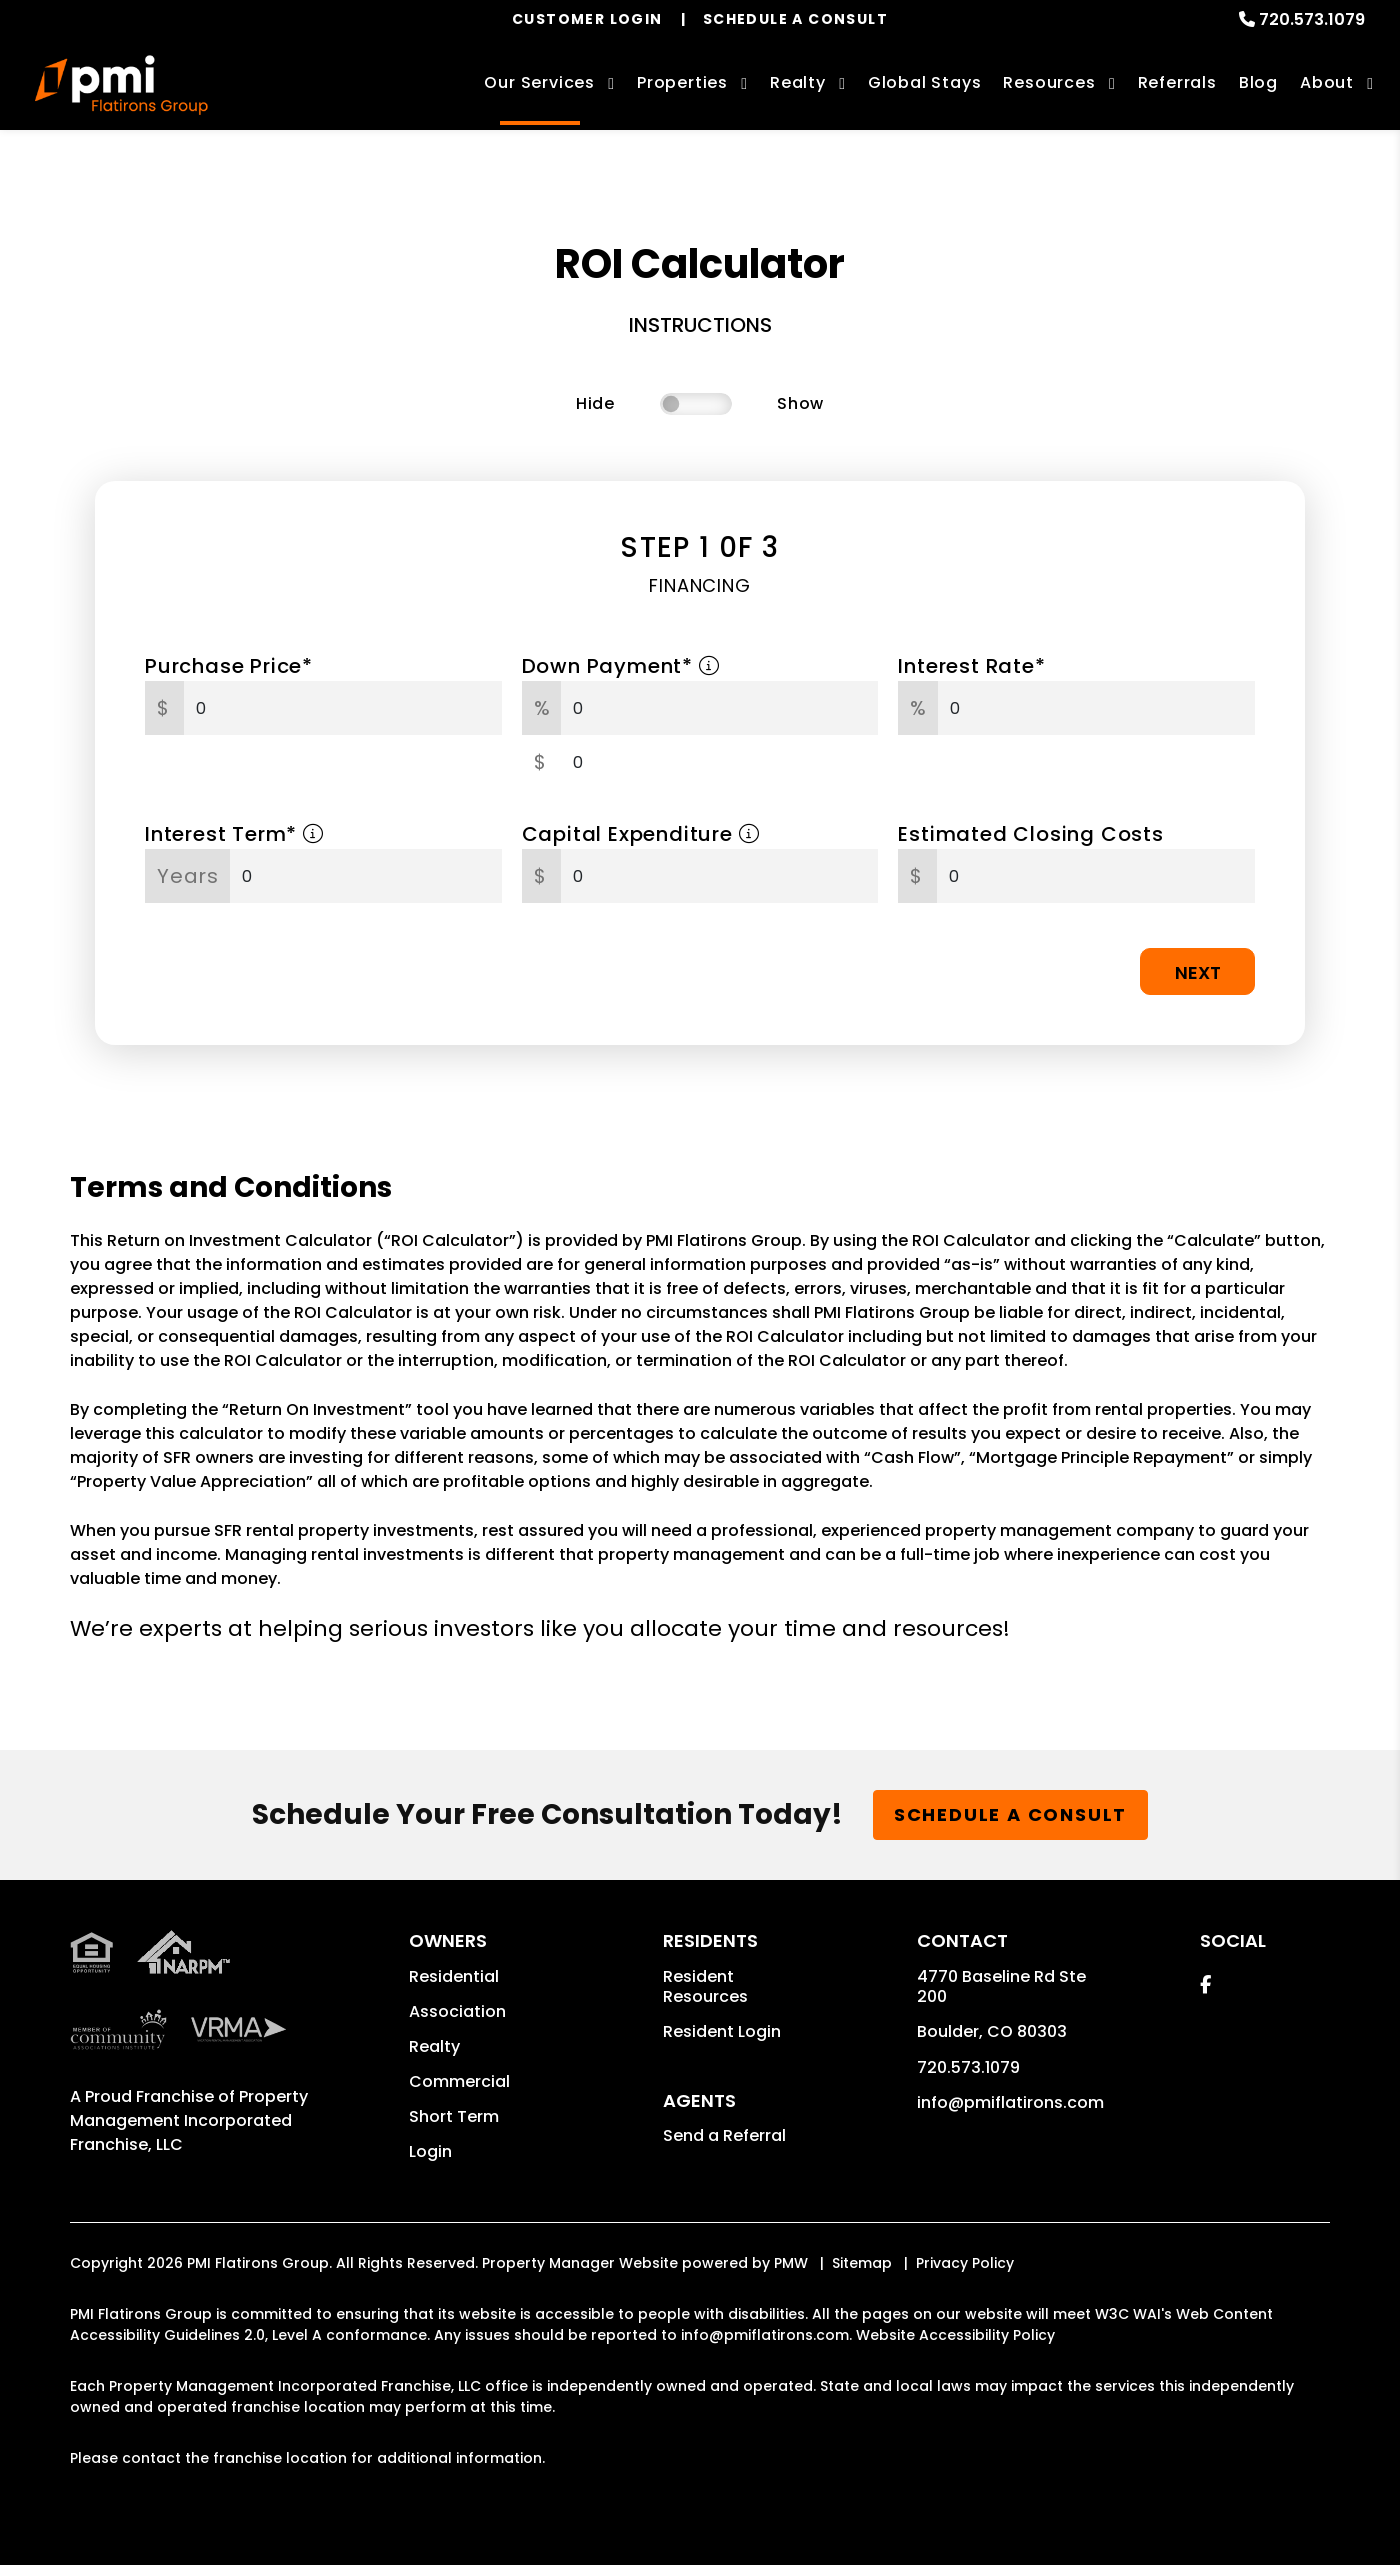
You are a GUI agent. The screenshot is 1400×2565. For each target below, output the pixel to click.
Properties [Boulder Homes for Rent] (682, 82)
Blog (1258, 82)
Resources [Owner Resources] (1049, 82)
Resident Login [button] (722, 2031)
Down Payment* (621, 666)
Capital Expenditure (641, 834)
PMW (791, 2263)
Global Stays (925, 82)
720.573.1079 (1312, 19)
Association (457, 2011)
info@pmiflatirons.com (1010, 2102)
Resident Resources (705, 1986)
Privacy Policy (965, 2263)
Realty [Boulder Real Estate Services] (798, 82)
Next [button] (1198, 972)
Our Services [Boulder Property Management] (539, 82)
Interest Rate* (971, 666)
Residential (454, 1976)
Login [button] (430, 2151)
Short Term (454, 2116)
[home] (121, 85)
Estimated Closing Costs (1030, 834)
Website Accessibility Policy (955, 2335)
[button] (1205, 1984)
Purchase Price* (229, 666)
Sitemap (862, 2263)
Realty (434, 2046)
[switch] (696, 404)
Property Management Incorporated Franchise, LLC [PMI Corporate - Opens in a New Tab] (189, 2120)
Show (800, 403)
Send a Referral (724, 2135)
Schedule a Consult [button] (1010, 1814)
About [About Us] (1327, 82)
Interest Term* (234, 834)
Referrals (1177, 82)
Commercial (459, 2081)
